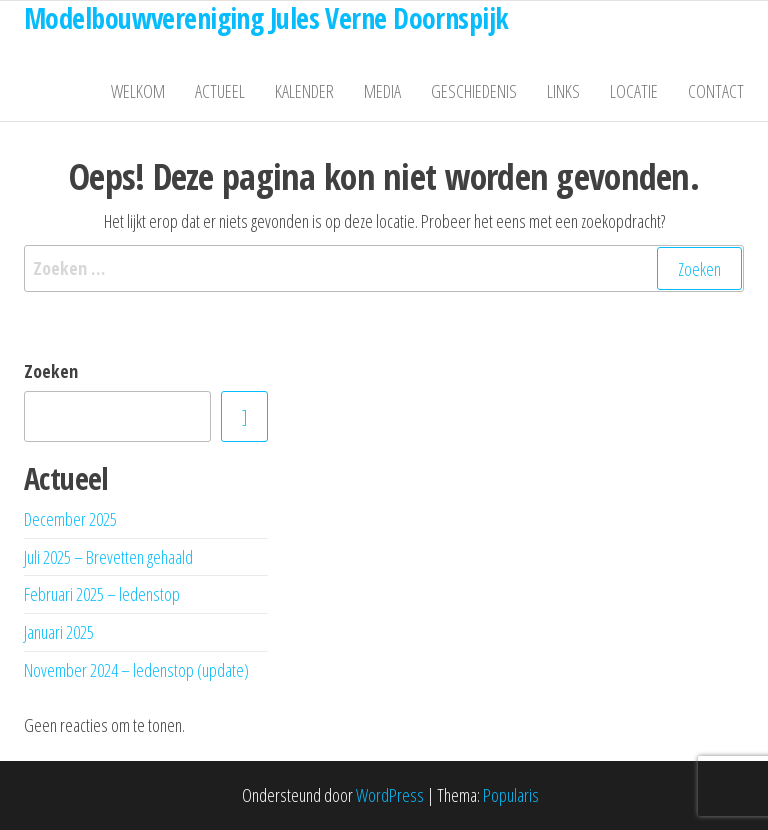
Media (382, 91)
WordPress (390, 795)
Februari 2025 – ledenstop (102, 594)
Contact (716, 91)
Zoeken (51, 371)
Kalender (304, 91)
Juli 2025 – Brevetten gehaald (108, 557)
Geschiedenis (474, 91)
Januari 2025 (59, 632)
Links (563, 91)
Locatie (634, 91)
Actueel (220, 91)
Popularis (511, 795)
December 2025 (70, 519)
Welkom (138, 91)
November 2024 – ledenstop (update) (136, 670)
